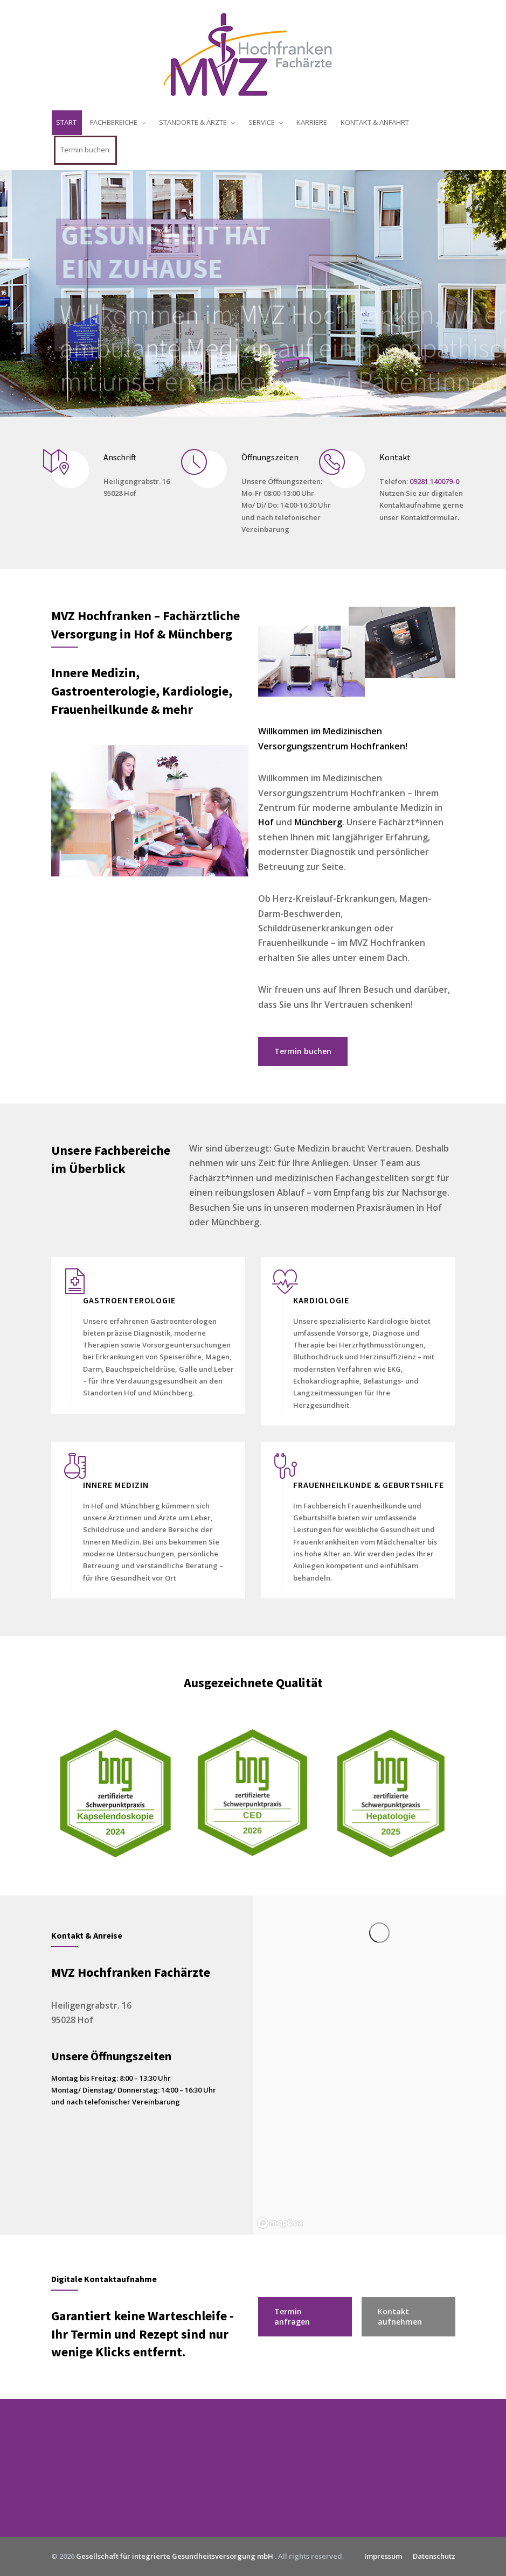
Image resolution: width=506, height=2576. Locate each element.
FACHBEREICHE (113, 122)
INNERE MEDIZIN (116, 1484)
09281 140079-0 (434, 481)
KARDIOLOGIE (321, 1300)
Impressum (383, 2556)
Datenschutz (434, 2556)
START (66, 122)
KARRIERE (311, 122)
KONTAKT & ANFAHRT (375, 122)
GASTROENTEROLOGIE (129, 1300)
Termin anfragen (292, 2316)
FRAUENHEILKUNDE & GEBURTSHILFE (368, 1484)
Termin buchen (84, 150)
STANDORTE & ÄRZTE (193, 122)
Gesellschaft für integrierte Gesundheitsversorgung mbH (175, 2556)
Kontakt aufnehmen (400, 2316)
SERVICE (261, 122)
